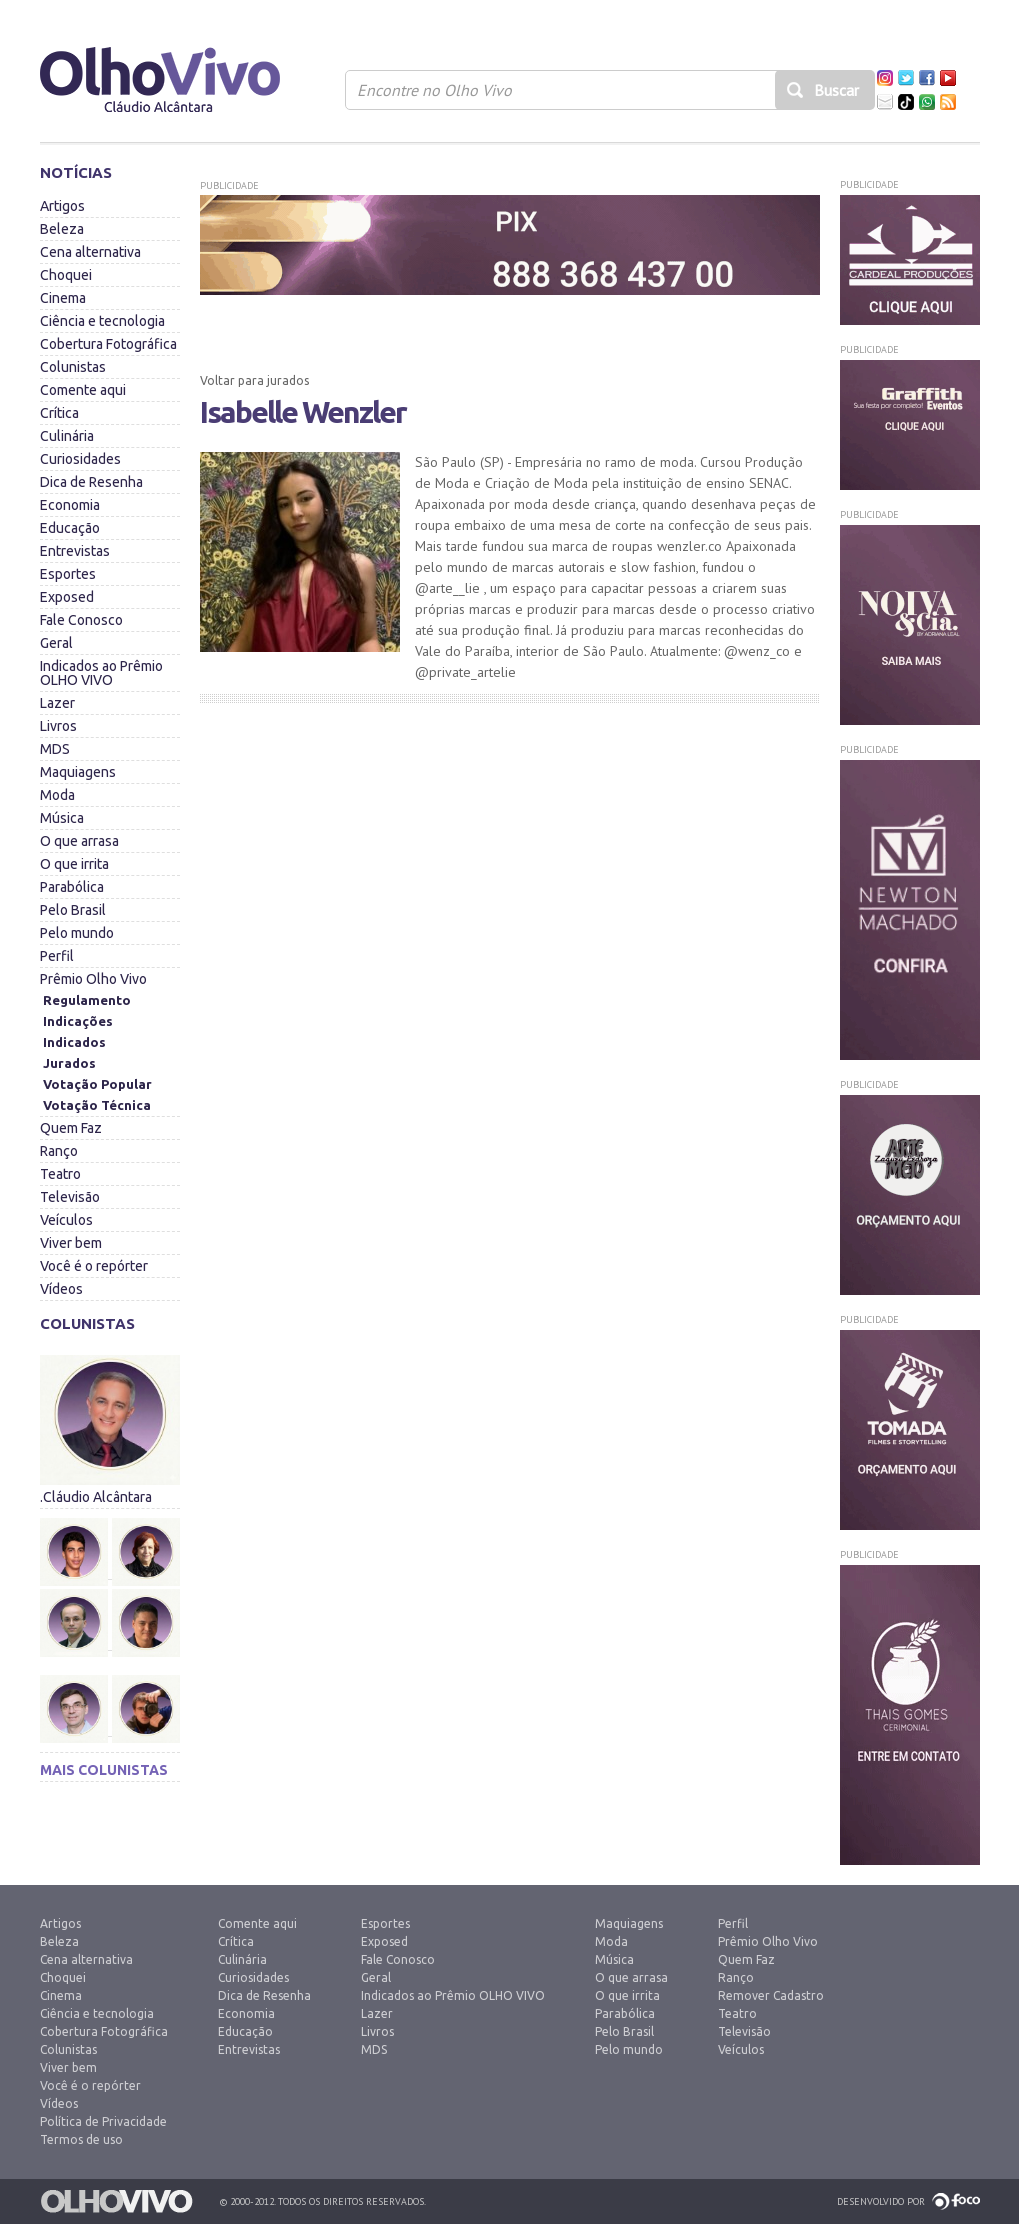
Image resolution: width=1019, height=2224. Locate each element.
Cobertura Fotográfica (108, 344)
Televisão (70, 1197)
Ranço (59, 1151)
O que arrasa (79, 841)
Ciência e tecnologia (102, 321)
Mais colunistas (104, 1770)
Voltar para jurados (254, 380)
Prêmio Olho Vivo (93, 979)
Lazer (57, 703)
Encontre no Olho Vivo (434, 90)
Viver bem (71, 1243)
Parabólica (72, 887)
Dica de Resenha (91, 482)
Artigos (62, 206)
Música (62, 818)
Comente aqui (83, 390)
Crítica (59, 413)
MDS (55, 749)
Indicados (74, 1042)
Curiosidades (80, 459)
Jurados (69, 1063)
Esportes (68, 574)
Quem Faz (71, 1128)
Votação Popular (97, 1084)
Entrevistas (75, 551)
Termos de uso (81, 2139)
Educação (70, 528)
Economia (70, 505)
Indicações (78, 1021)
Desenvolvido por (881, 2201)
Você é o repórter (94, 1266)
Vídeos (61, 1289)
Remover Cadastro (771, 1995)
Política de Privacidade (103, 2121)
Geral (56, 643)
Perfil (57, 956)
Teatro (60, 1174)
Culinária (67, 436)
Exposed (67, 597)
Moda (57, 795)
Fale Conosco (81, 620)
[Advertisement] (510, 858)
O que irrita (74, 864)
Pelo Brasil (73, 910)
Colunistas (73, 367)
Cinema (63, 298)
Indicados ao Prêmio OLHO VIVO (101, 673)
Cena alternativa (90, 252)
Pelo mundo (77, 933)
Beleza (62, 229)
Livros (58, 726)
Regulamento (87, 1000)
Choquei (66, 275)
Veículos (66, 1220)
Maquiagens (78, 772)
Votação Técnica (97, 1105)
